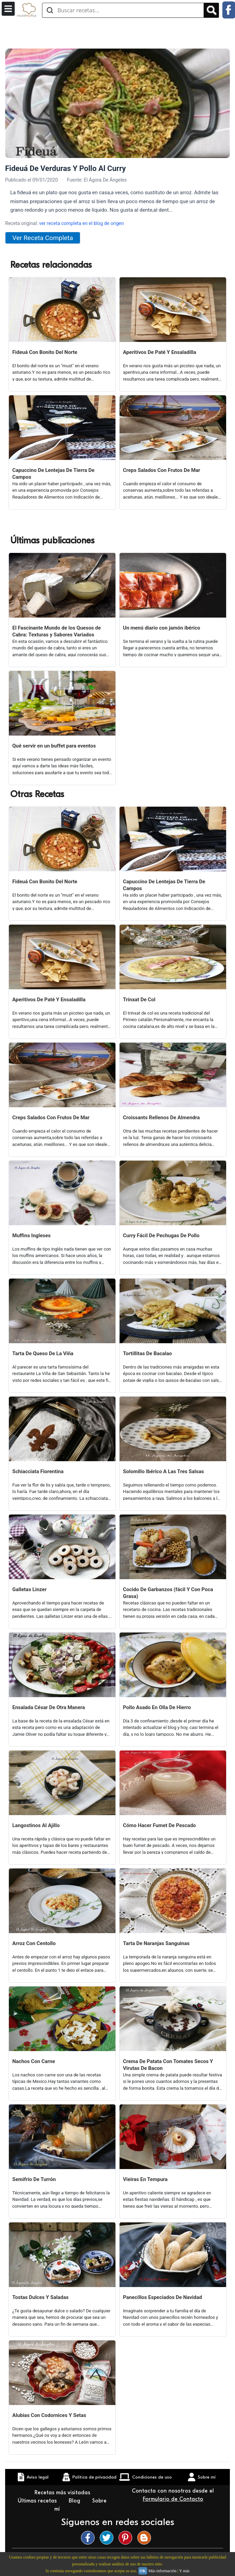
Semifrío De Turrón (34, 2179)
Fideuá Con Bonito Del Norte (44, 352)
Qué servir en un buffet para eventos (54, 746)
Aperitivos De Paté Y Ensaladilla (159, 352)
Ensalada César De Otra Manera (48, 1707)
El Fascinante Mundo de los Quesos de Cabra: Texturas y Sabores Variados (56, 631)
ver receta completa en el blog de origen (81, 223)
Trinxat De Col (139, 999)
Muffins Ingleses (31, 1235)
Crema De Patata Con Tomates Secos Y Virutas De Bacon (168, 2064)
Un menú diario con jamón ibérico (161, 628)
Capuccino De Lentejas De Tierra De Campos (53, 473)
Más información (162, 2570)
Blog (75, 2501)
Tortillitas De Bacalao (147, 1353)
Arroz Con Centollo (34, 1943)
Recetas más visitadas (63, 2492)
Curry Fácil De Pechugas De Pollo (161, 1235)
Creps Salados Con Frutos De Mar (161, 470)
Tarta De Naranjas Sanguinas (156, 1943)
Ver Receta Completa (42, 238)
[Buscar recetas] (123, 10)
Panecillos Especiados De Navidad (162, 2297)
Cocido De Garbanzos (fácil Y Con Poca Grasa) (168, 1592)
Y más (184, 2570)
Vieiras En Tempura (145, 2179)
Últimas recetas (38, 2501)
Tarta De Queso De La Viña (42, 1353)
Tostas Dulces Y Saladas (40, 2297)
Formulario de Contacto (173, 2499)
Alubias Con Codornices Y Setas (49, 2415)
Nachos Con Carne (33, 2061)
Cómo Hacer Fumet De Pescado (159, 1825)
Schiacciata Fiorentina (38, 1471)
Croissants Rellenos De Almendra (161, 1117)
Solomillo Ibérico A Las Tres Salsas (163, 1471)
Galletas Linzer (29, 1589)
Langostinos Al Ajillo (36, 1825)
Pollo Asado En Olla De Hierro (157, 1707)
